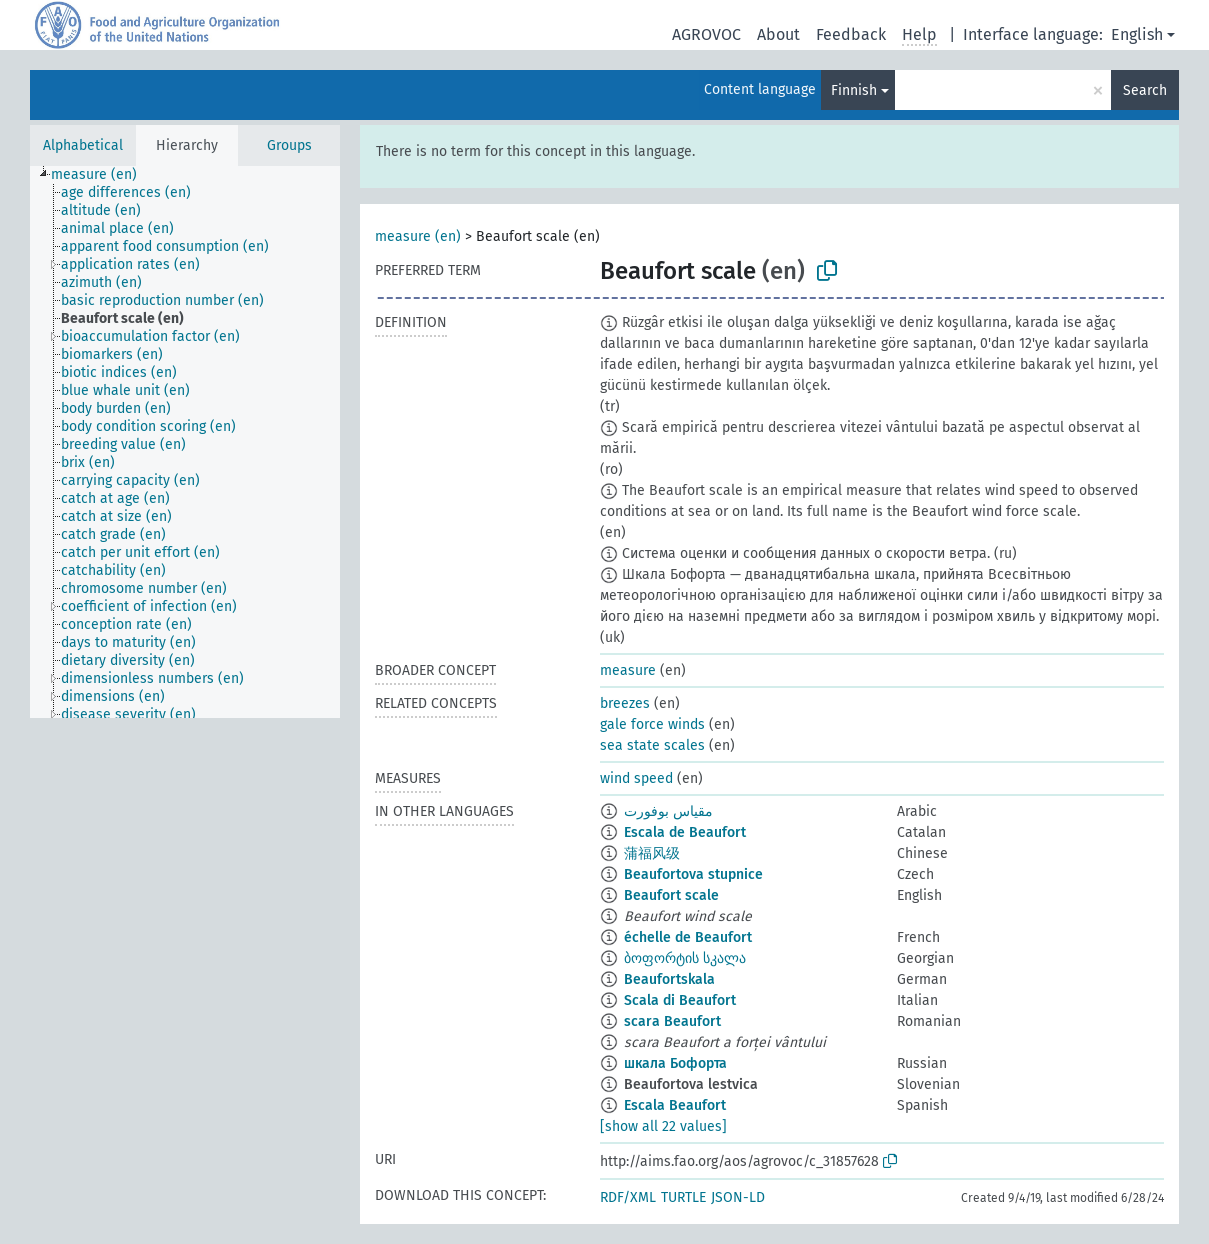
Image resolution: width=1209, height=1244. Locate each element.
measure (628, 670)
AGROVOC (706, 34)
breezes (625, 703)
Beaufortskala (669, 979)
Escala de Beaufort (685, 832)
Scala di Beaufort (680, 1000)
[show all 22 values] (663, 1126)
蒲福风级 (652, 853)
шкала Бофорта (675, 1063)
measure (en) (418, 236)
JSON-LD (738, 1197)
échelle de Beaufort (688, 937)
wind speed (636, 778)
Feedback (851, 34)
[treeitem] (102, 175)
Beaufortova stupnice (693, 874)
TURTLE (683, 1197)
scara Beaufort (672, 1021)
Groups (289, 145)
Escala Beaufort (675, 1105)
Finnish (854, 90)
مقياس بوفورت (668, 811)
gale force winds (652, 724)
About (778, 34)
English (1137, 34)
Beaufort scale (671, 895)
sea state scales (652, 745)
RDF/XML (628, 1197)
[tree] (185, 442)
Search (1145, 90)
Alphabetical (83, 145)
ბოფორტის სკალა (685, 958)
